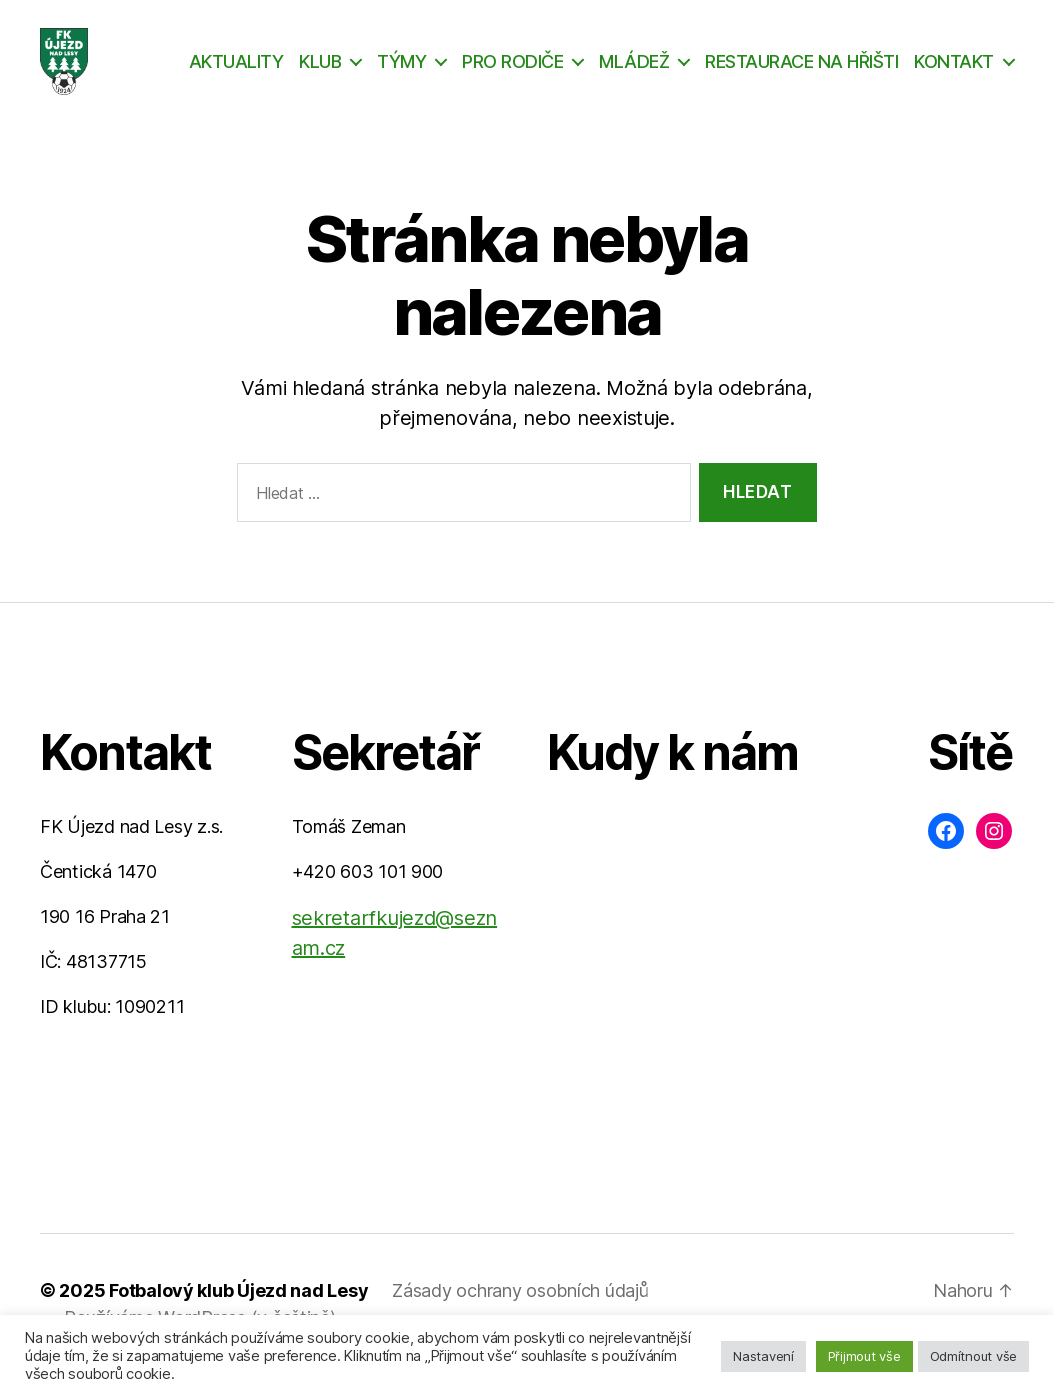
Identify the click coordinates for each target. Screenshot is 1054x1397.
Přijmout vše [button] (864, 1356)
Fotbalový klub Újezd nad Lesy (238, 1313)
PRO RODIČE (512, 72)
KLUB (320, 72)
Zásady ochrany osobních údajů (520, 1313)
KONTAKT (954, 72)
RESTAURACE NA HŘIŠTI (801, 72)
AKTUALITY (236, 72)
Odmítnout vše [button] (974, 1356)
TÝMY (401, 72)
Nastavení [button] (763, 1356)
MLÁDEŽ (634, 72)
